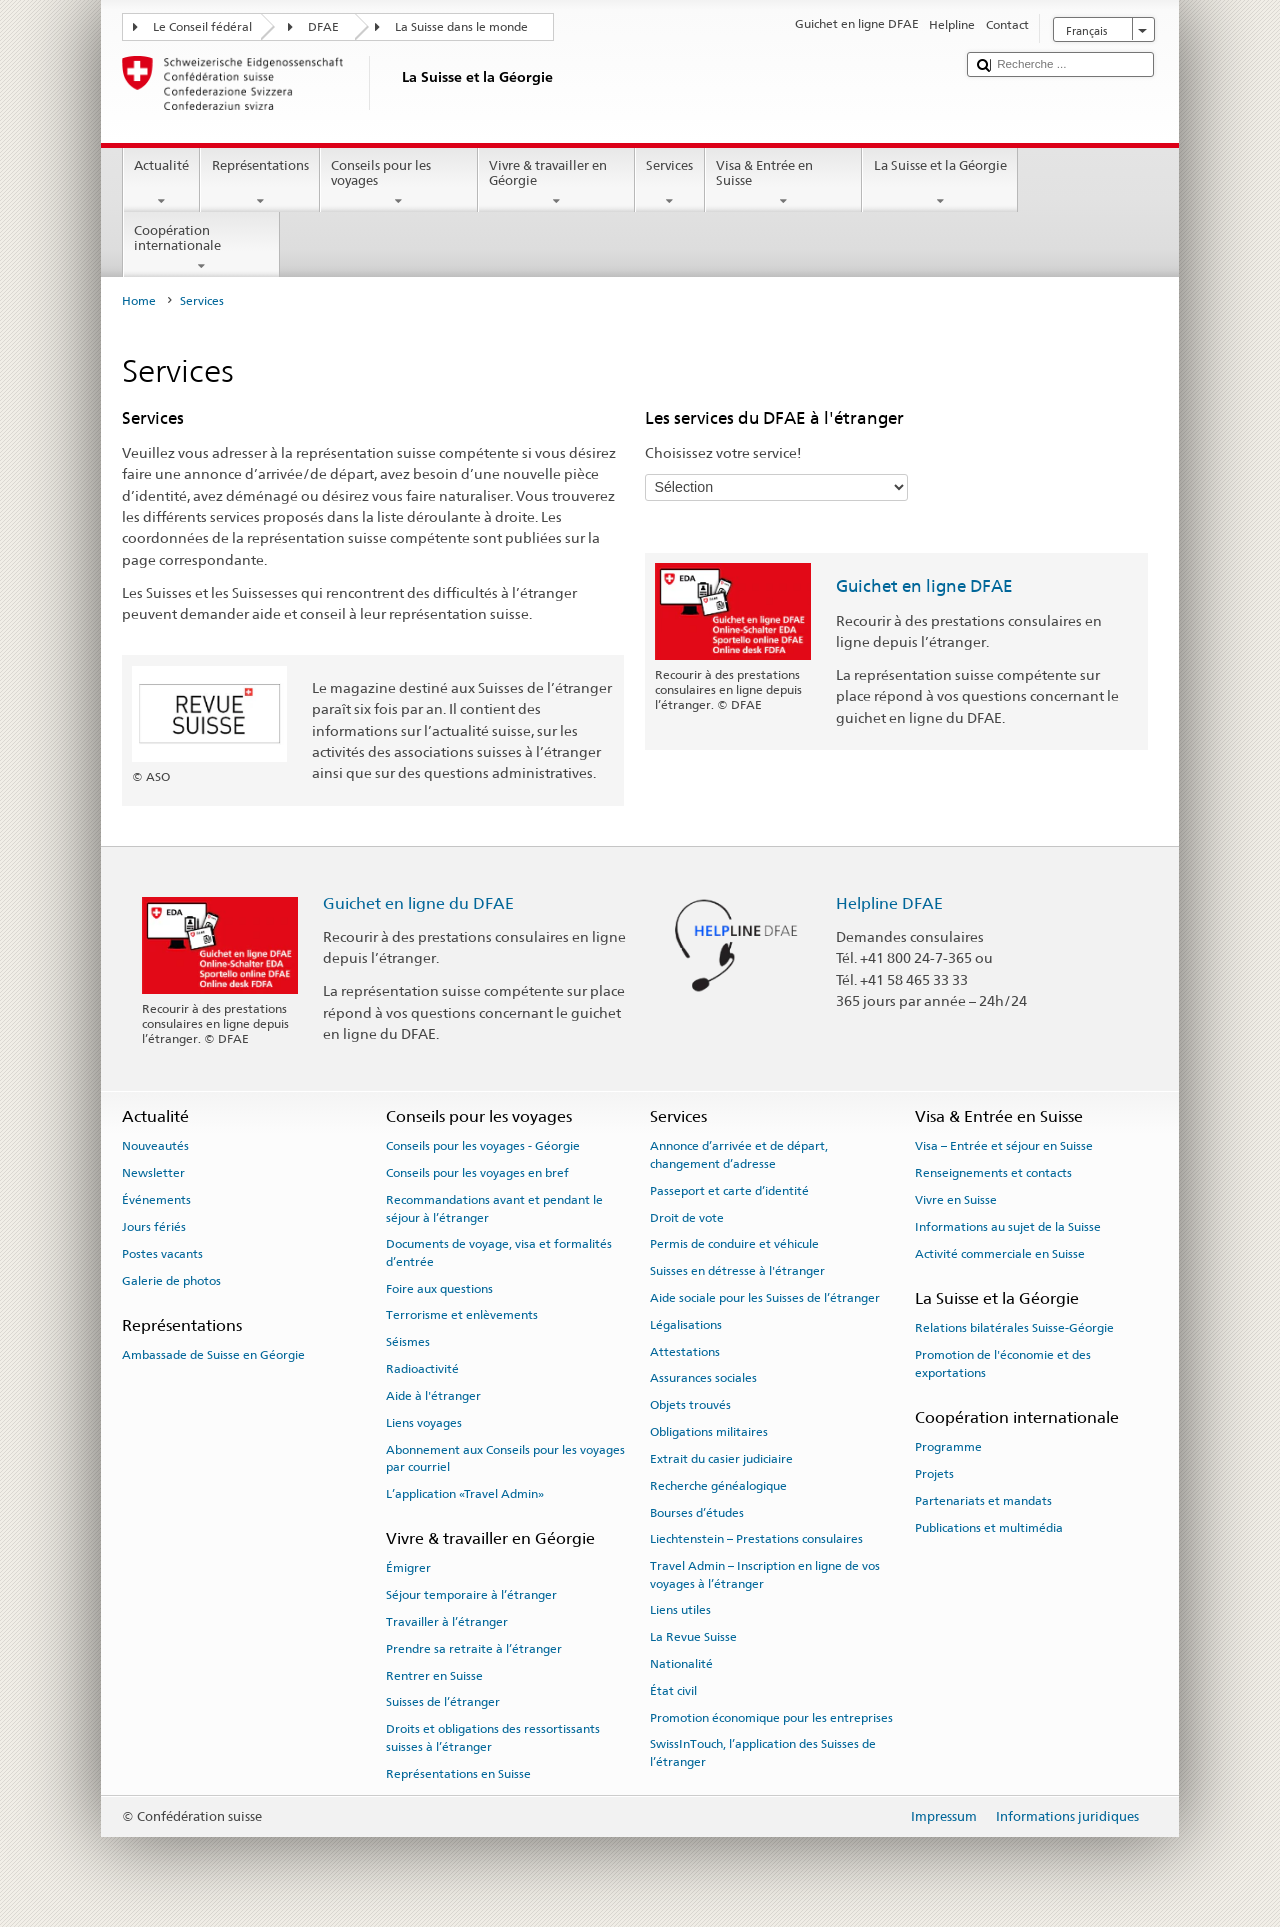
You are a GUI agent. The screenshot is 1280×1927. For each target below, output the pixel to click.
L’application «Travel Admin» (465, 1494)
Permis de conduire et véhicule (734, 1244)
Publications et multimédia (989, 1527)
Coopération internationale (202, 248)
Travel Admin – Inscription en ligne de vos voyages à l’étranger (765, 1574)
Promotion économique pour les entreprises (771, 1718)
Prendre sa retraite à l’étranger (474, 1649)
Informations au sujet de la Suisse (1008, 1227)
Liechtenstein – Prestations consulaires (756, 1539)
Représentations (260, 183)
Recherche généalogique (718, 1486)
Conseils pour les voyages (399, 183)
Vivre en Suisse (956, 1200)
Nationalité (681, 1664)
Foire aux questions (439, 1289)
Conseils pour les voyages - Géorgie (483, 1146)
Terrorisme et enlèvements (462, 1315)
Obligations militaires (709, 1432)
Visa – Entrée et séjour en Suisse (1004, 1146)
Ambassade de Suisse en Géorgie (213, 1355)
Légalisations (686, 1325)
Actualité (162, 183)
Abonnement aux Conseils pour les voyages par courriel (505, 1457)
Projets (934, 1474)
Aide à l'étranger (433, 1396)
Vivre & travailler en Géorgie (557, 183)
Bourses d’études (697, 1512)
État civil (673, 1691)
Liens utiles (680, 1610)
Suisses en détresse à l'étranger (737, 1271)
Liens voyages (424, 1423)
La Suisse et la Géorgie (940, 183)
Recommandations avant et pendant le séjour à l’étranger (494, 1208)
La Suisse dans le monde (461, 27)
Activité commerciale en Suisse (1000, 1254)
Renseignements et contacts (993, 1173)
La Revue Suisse (693, 1637)
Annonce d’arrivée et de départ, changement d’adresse (739, 1154)
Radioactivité (422, 1369)
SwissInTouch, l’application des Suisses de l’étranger (763, 1752)
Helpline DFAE (889, 903)
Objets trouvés (690, 1405)
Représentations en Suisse (458, 1773)
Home (139, 301)
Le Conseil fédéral (202, 27)
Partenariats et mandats (983, 1501)
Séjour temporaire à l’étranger (471, 1595)
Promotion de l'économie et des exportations (1003, 1363)
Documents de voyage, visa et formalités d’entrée (499, 1252)
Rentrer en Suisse (434, 1675)
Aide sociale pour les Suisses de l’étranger (765, 1298)
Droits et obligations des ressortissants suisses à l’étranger (493, 1737)
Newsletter (153, 1173)
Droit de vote (687, 1217)
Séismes (408, 1342)
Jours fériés (154, 1227)
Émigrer (408, 1568)
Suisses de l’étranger (443, 1702)
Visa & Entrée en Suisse (784, 183)
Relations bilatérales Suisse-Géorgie (1014, 1328)
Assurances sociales (703, 1378)
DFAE (323, 27)
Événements (156, 1200)
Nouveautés (155, 1146)
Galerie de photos (171, 1280)
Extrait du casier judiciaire (721, 1459)
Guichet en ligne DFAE (924, 586)
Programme (948, 1447)
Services (670, 183)
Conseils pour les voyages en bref (477, 1173)
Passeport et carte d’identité (729, 1191)
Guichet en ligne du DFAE (418, 903)
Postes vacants (162, 1254)
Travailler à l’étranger (447, 1622)
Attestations (685, 1351)
